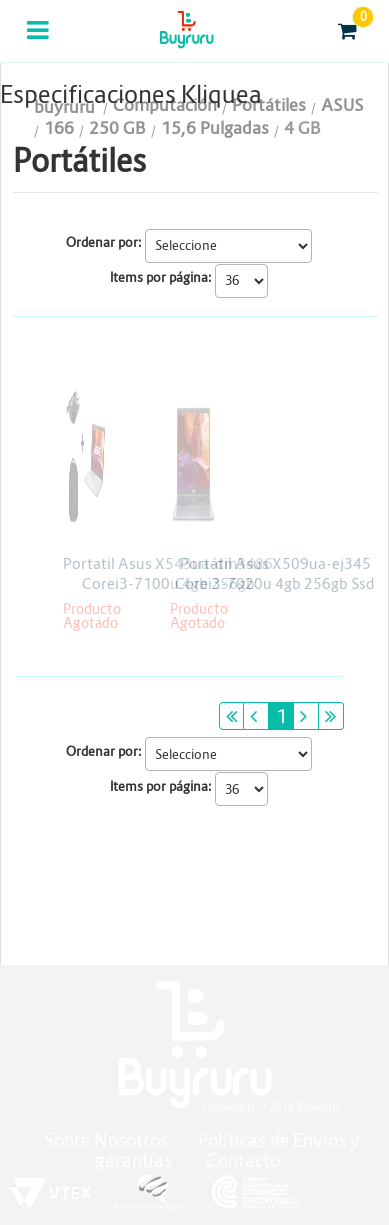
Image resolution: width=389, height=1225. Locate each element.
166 (59, 128)
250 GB (117, 128)
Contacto (243, 1160)
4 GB (302, 128)
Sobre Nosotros (106, 1140)
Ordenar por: (104, 242)
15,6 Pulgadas (215, 128)
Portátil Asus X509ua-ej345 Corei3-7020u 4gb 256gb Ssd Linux (275, 583)
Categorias (39, 43)
